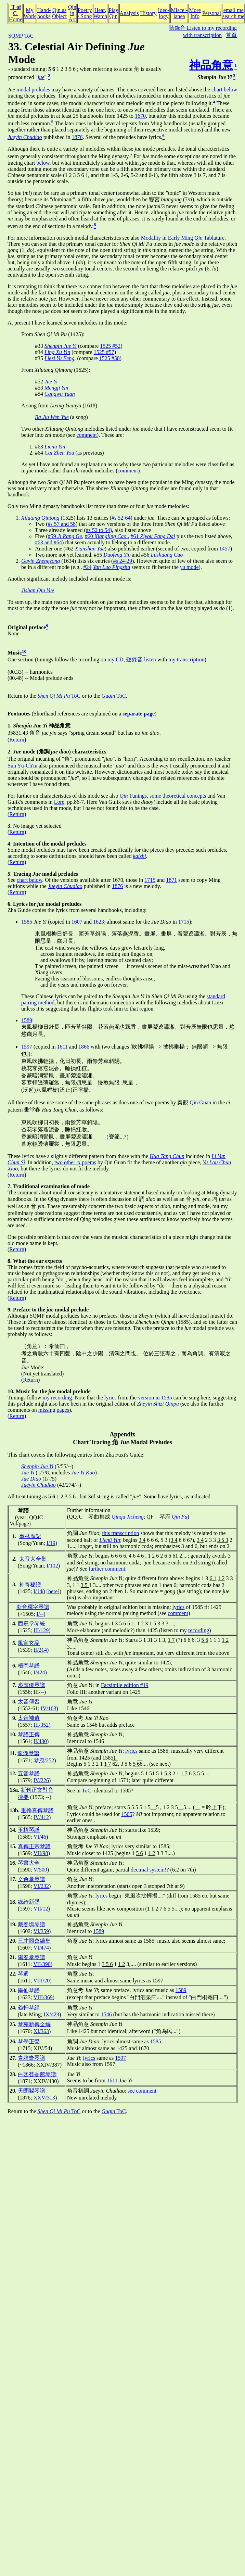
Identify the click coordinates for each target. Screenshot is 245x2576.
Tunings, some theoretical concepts (162, 796)
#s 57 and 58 (62, 524)
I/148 (39, 1591)
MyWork (30, 13)
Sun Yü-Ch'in (22, 766)
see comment (142, 2091)
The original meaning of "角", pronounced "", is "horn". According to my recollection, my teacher (119, 759)
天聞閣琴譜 (31, 2091)
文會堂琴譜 (31, 1879)
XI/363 (41, 2031)
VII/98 (41, 1853)
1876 (77, 137)
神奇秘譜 (30, 1584)
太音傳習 (29, 1701)
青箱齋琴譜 (31, 2058)
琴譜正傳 (29, 1734)
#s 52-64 (121, 518)
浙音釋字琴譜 (32, 1607)
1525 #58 (109, 358)
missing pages (53, 1410)
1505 (126, 1814)
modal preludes (33, 89)
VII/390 (42, 1964)
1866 (83, 1047)
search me (233, 16)
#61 (153, 536)
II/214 (40, 1650)
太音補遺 (29, 1718)
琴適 (23, 1974)
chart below (224, 89)
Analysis (129, 13)
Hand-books (44, 13)
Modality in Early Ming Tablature (182, 238)
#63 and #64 (48, 542)
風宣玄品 (29, 1643)
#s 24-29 (122, 561)
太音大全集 (33, 1559)
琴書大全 (29, 1863)
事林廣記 (30, 1536)
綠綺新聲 (29, 1902)
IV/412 (41, 1817)
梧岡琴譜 (29, 1665)
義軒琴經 (29, 2007)
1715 (149, 880)
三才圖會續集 (34, 1941)
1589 (26, 1020)
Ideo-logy (164, 13)
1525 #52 (110, 346)
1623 (98, 922)
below (42, 163)
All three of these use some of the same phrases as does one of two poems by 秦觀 (99, 1102)
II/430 (40, 1741)
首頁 (231, 35)
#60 (106, 536)
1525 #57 (104, 352)
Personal (211, 13)
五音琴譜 (29, 1773)
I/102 (52, 1566)
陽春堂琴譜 (31, 1957)
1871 (171, 880)
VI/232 (41, 1886)
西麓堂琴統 (31, 1623)
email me (233, 10)
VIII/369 (43, 1997)
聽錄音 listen (141, 659)
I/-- (40, 1614)
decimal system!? (150, 1870)
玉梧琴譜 (29, 1830)
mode (189, 567)
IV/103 (48, 1708)
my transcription (186, 659)
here (53, 1591)
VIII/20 (41, 1980)
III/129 (41, 1630)
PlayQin (113, 13)
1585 (26, 922)
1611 (62, 1047)
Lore (59, 802)
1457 (224, 548)
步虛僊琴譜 (31, 1685)
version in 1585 (155, 1397)
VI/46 (40, 1837)
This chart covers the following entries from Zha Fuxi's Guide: (76, 1455)
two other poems (75, 1162)
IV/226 (41, 1780)
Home (15, 19)
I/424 (39, 1672)
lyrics (110, 1397)
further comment (107, 1569)
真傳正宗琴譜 (34, 1846)
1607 (77, 922)
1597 (26, 1047)
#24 (87, 567)
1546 (106, 2014)
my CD (115, 659)
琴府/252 (44, 1760)
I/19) (52, 1543)
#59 (65, 536)
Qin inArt (72, 13)
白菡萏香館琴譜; (37, 2074)
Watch (100, 16)
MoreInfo (195, 13)
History (148, 13)
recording (198, 1630)
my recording (57, 1397)
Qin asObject (59, 13)
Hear (99, 10)
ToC (29, 36)
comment (86, 435)
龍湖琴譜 (28, 1753)
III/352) (42, 1725)
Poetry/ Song (85, 13)
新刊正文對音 (37, 1790)
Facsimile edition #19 (125, 1685)
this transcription (120, 1533)
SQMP (15, 36)
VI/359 (41, 1931)
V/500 (40, 1870)
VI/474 (41, 1948)
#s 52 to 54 (98, 530)
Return (16, 740)
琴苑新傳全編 (34, 2024)
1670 (140, 116)
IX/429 (51, 2014)
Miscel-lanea (179, 13)
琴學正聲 (29, 2041)
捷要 (23, 1797)
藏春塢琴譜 (31, 1924)
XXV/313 (44, 2098)
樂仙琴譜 (29, 1990)
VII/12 (41, 1909)
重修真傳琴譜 (37, 1810)
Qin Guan (200, 1102)
